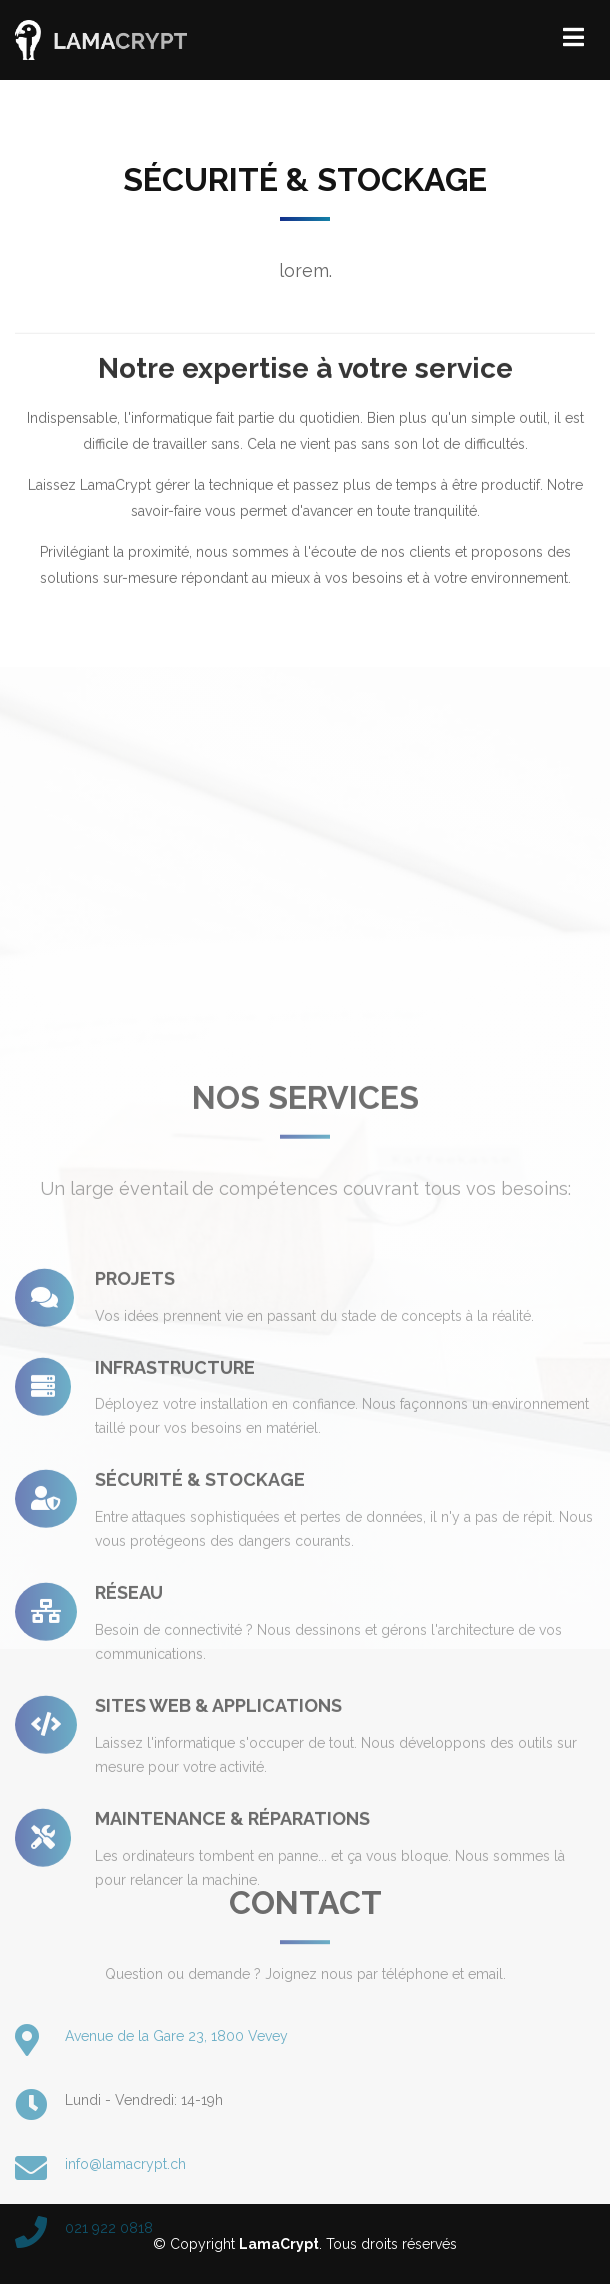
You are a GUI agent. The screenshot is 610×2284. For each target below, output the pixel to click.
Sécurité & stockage (200, 1644)
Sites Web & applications (218, 1870)
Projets (135, 1443)
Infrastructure (175, 1531)
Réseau (129, 1757)
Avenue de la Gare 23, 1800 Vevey (176, 2114)
